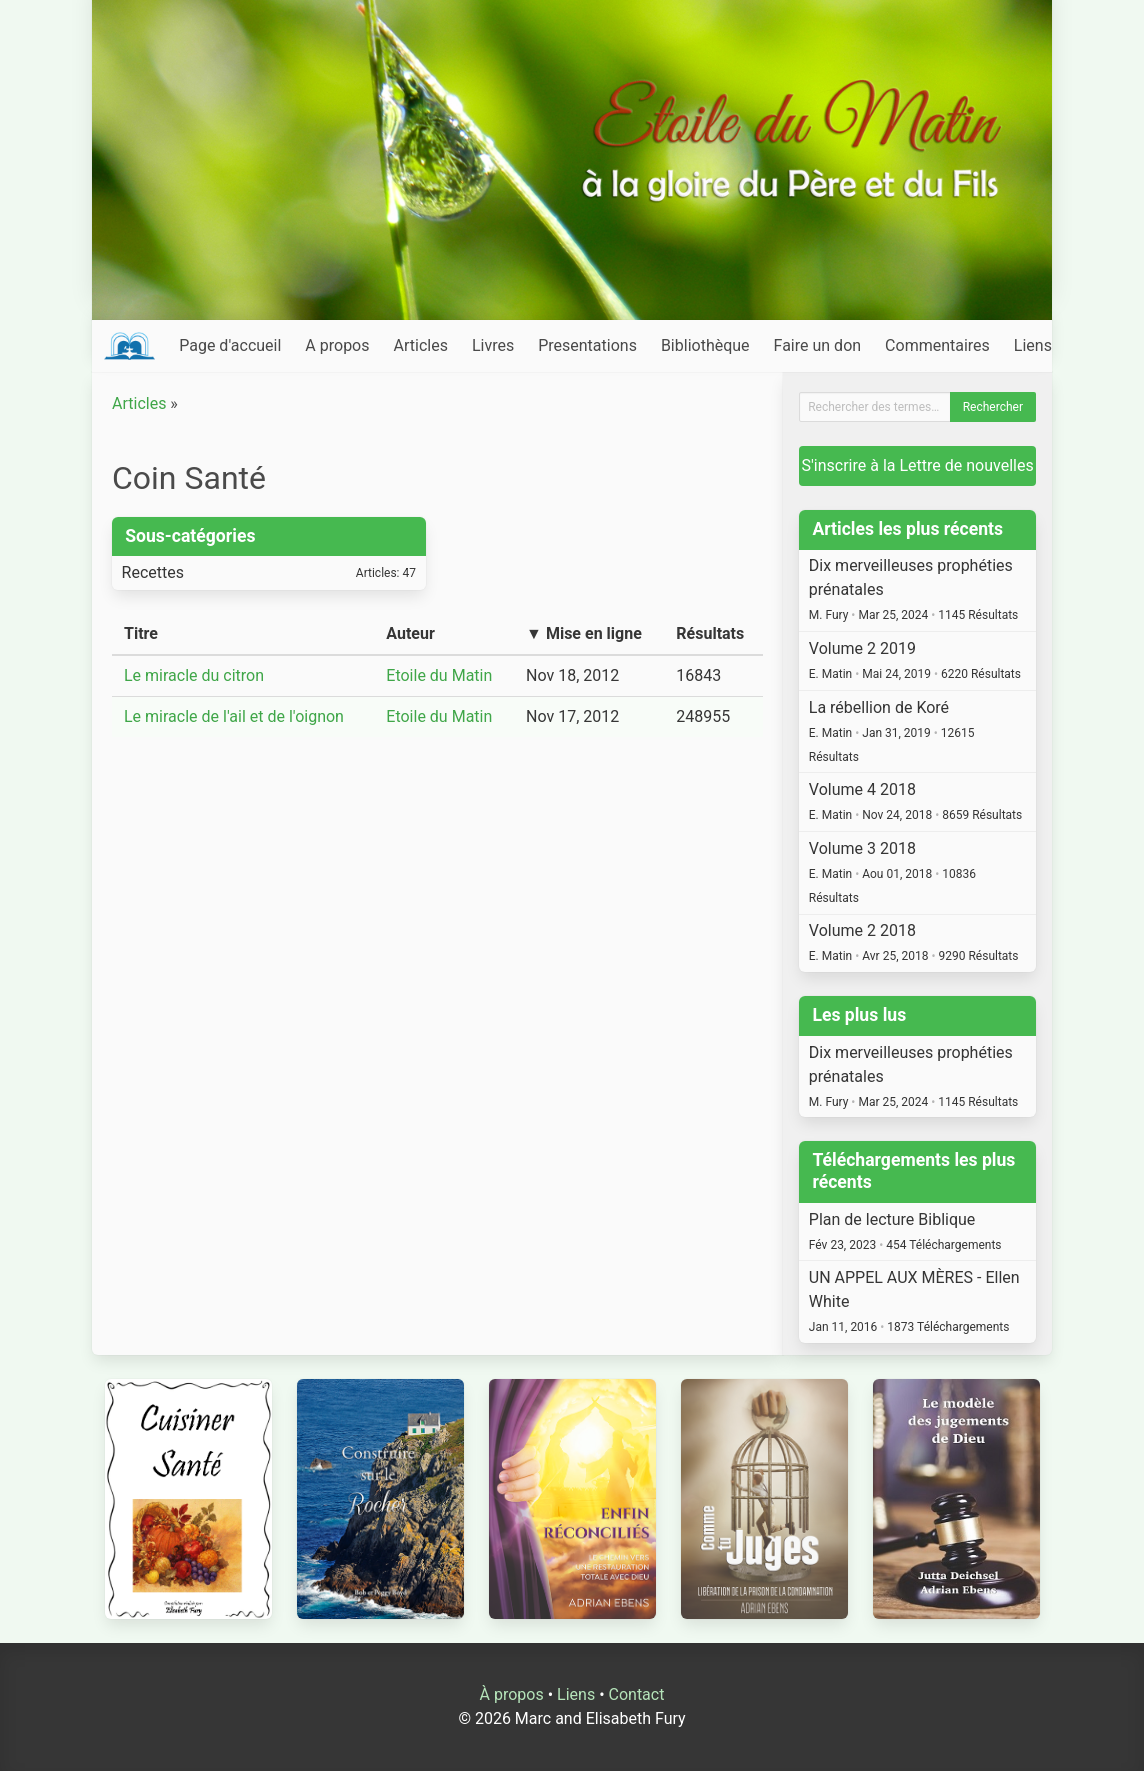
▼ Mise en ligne (584, 633)
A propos (337, 345)
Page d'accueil (230, 345)
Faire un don (818, 345)
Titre (141, 633)
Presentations (587, 345)
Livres (493, 345)
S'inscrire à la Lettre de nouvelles (918, 465)
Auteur (410, 633)
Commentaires (937, 345)
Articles (421, 345)
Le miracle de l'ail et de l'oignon (234, 716)
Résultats (710, 633)
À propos (512, 1694)
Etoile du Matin (439, 675)
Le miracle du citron (194, 675)
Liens (1033, 345)
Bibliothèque (705, 345)
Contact (637, 1694)
